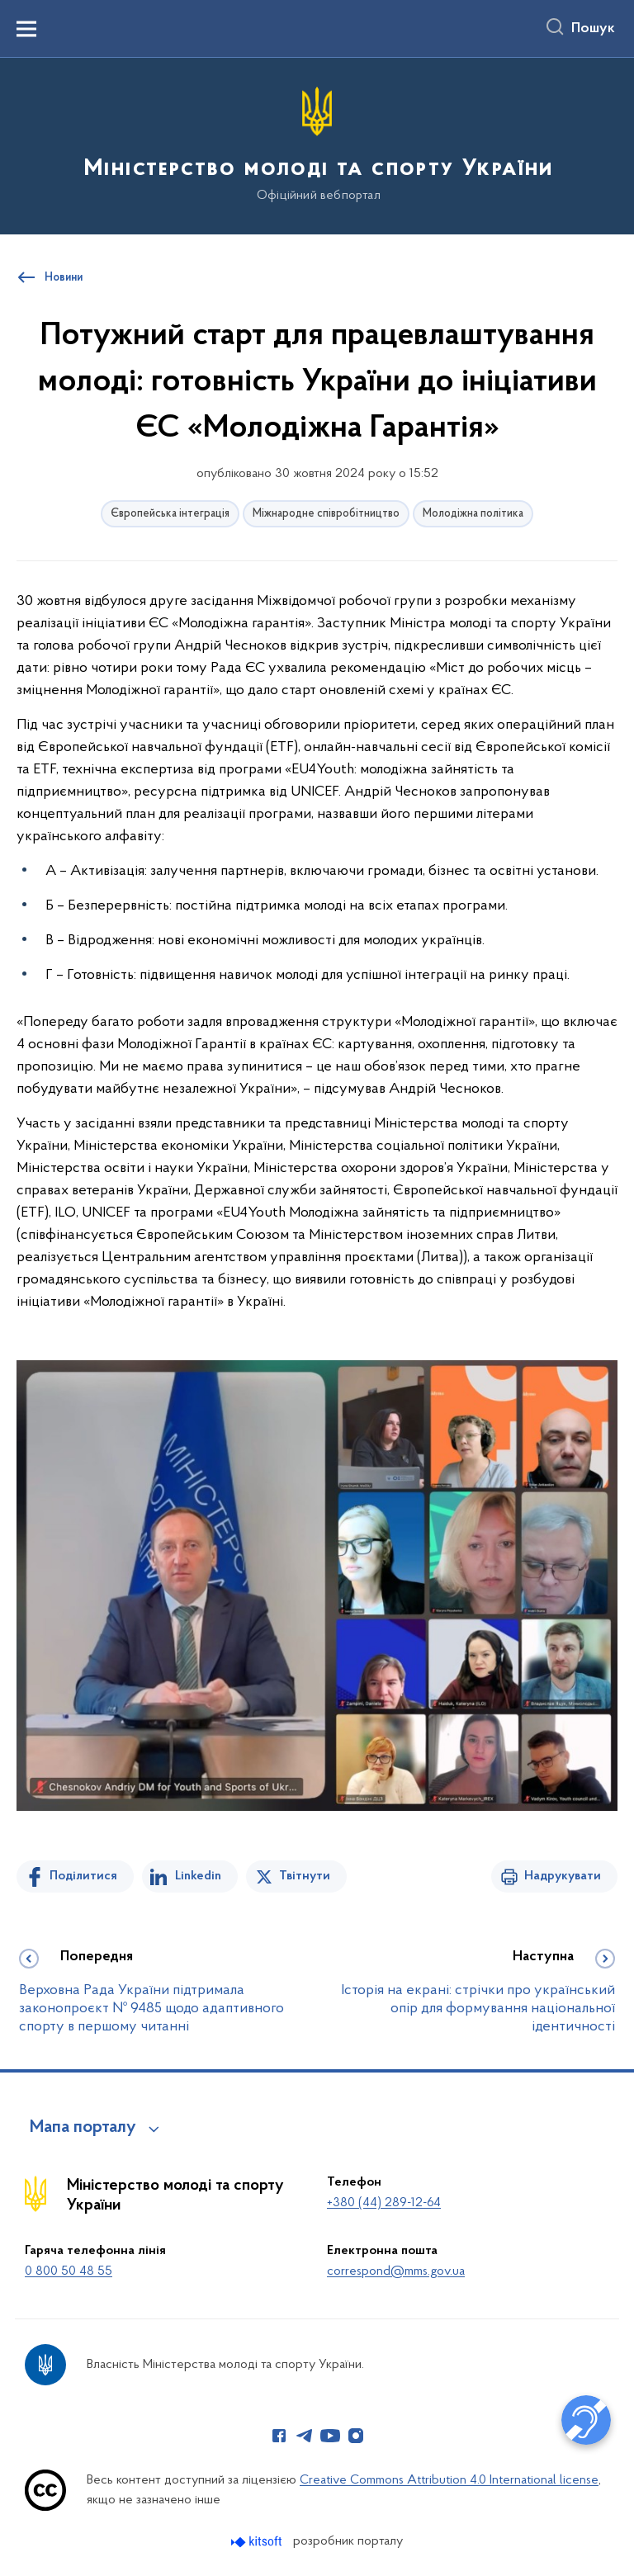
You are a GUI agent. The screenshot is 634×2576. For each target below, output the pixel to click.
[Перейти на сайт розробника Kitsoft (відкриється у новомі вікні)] (258, 2542)
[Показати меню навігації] (26, 29)
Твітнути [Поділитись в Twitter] (304, 1876)
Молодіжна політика (473, 514)
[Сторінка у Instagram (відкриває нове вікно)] (356, 2436)
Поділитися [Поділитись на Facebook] (83, 1876)
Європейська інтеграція (170, 514)
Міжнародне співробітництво (326, 514)
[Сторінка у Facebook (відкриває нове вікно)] (279, 2436)
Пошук (593, 28)
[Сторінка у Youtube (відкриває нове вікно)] (330, 2436)
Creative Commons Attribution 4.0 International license (449, 2480)
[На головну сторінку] (317, 145)
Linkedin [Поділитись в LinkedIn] (198, 1876)
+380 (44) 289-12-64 (384, 2203)
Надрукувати (562, 1876)
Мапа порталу (83, 2128)
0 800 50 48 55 (68, 2271)
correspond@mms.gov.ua (396, 2271)
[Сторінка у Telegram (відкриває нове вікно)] (305, 2436)
